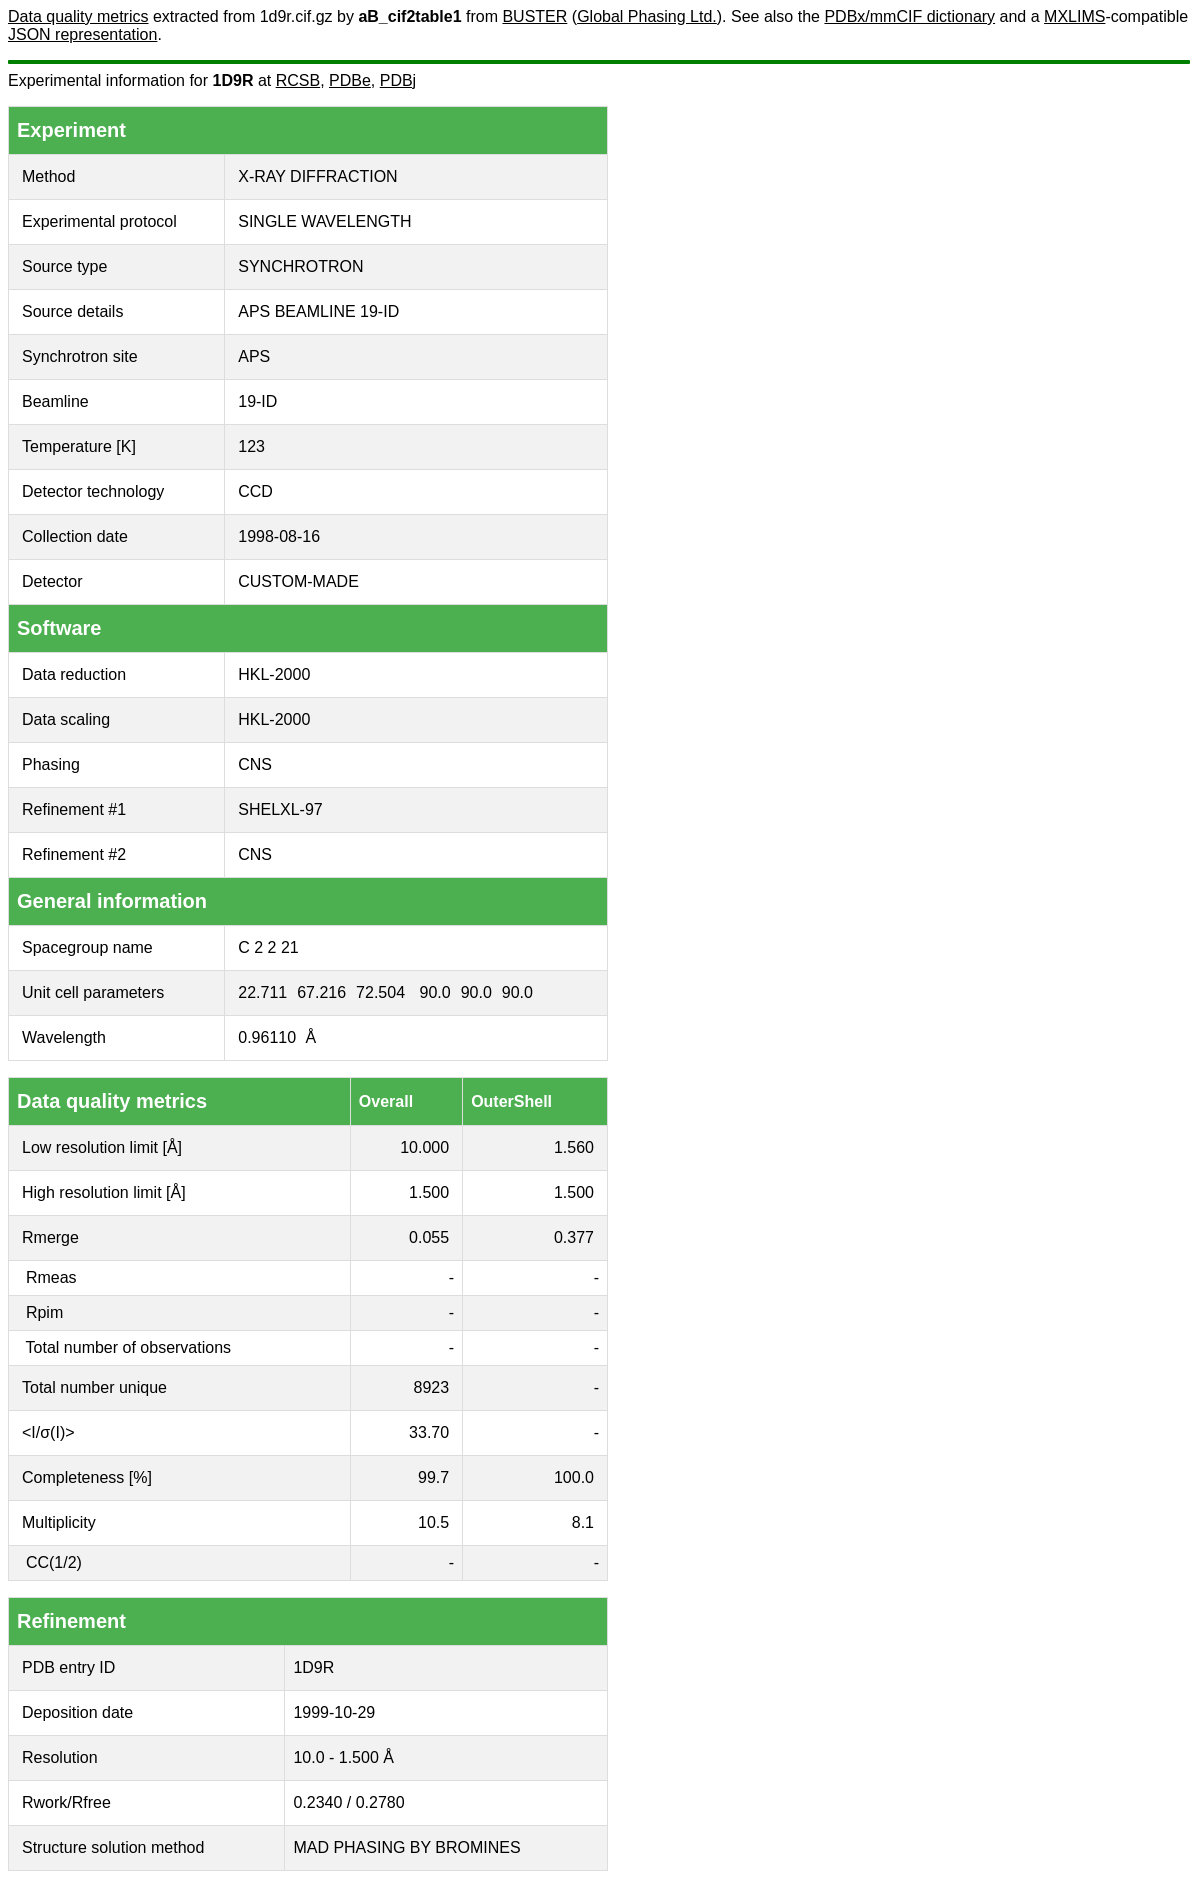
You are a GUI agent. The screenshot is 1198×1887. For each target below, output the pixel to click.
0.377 (574, 1237)
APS (254, 356)
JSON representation (82, 34)
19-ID (257, 401)
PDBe (350, 80)
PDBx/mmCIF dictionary (909, 16)
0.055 (429, 1237)
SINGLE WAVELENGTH (324, 221)
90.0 (435, 992)
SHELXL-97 (280, 809)
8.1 (583, 1522)
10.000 (424, 1147)
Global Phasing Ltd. (647, 16)
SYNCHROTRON (300, 266)
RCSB (298, 80)
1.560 (574, 1147)
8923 (432, 1387)
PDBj (398, 80)
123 (251, 446)
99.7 (433, 1477)
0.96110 (267, 1037)
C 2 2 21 (268, 947)
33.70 (429, 1432)
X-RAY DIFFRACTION (317, 176)
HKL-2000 (274, 674)
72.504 (380, 992)
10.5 (433, 1522)
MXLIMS (1074, 16)
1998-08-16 (279, 536)
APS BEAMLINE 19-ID (318, 311)
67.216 (321, 992)
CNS (255, 764)
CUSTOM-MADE (298, 581)
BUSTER (534, 16)
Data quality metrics (78, 16)
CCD (255, 491)
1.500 (429, 1192)
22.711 (262, 992)
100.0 (574, 1477)
